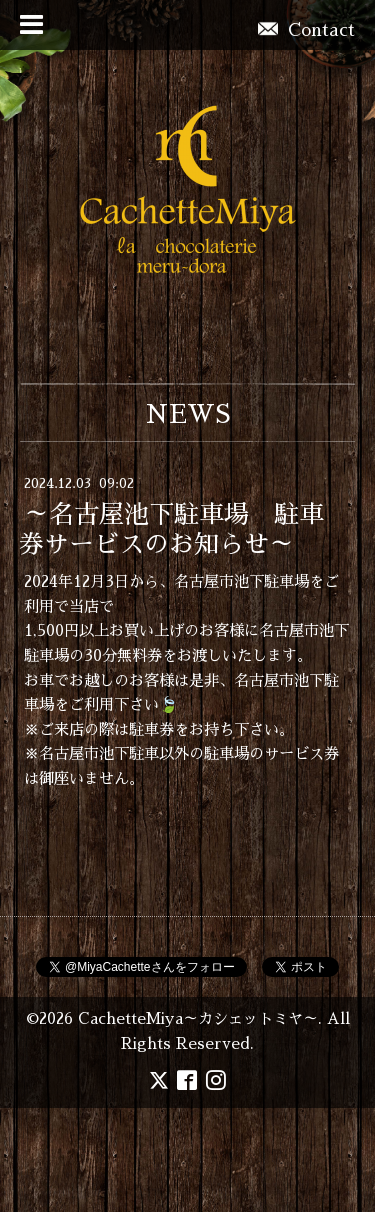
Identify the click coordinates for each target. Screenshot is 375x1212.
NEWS (187, 414)
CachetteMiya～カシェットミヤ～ (198, 1019)
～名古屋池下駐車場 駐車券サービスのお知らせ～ (171, 529)
